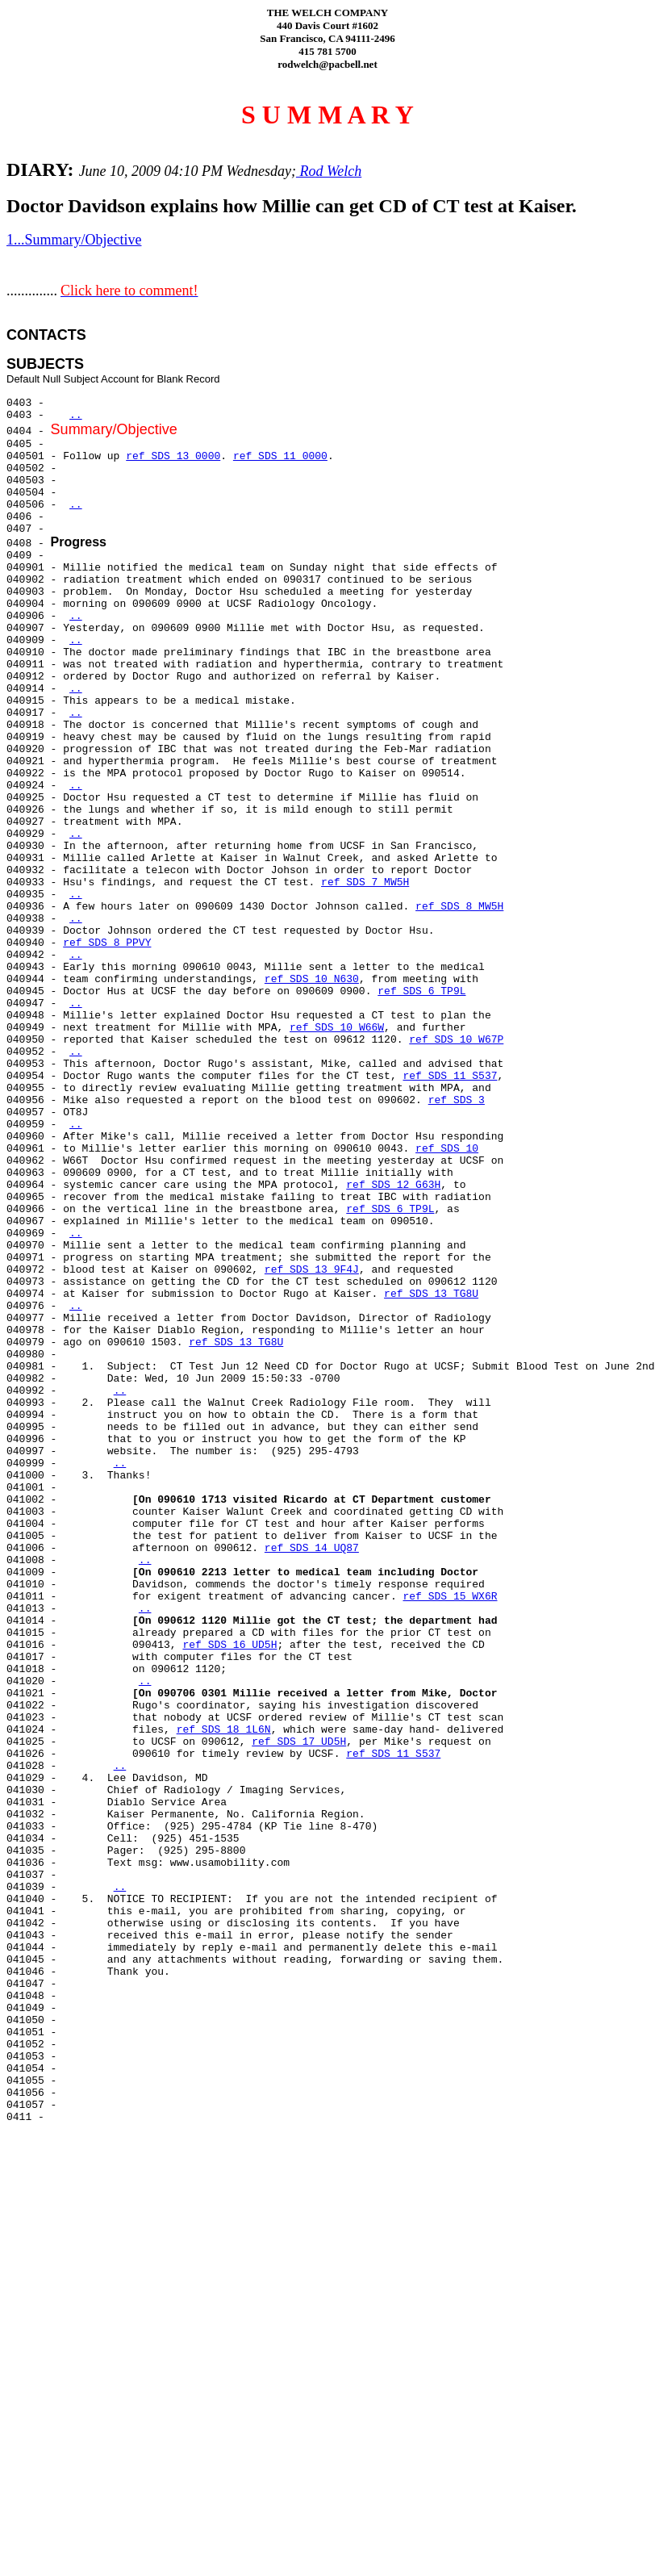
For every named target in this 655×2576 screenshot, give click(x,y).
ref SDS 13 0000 (173, 456)
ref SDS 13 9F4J (312, 1270)
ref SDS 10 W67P (456, 1040)
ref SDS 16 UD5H (229, 1645)
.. (75, 415)
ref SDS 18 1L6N (224, 1730)
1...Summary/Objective (73, 240)
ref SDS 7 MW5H (365, 882)
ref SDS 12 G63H (393, 1185)
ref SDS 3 (456, 1100)
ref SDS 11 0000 (280, 456)
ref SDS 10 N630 (312, 979)
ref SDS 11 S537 (450, 1076)
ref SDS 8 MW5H (459, 907)
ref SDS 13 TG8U (431, 1294)
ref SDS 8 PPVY (107, 943)
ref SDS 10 (446, 1149)
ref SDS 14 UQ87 (312, 1548)
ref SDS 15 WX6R (450, 1597)
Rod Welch (328, 171)
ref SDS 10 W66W (337, 1028)
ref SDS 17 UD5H (299, 1742)
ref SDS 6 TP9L (421, 991)
